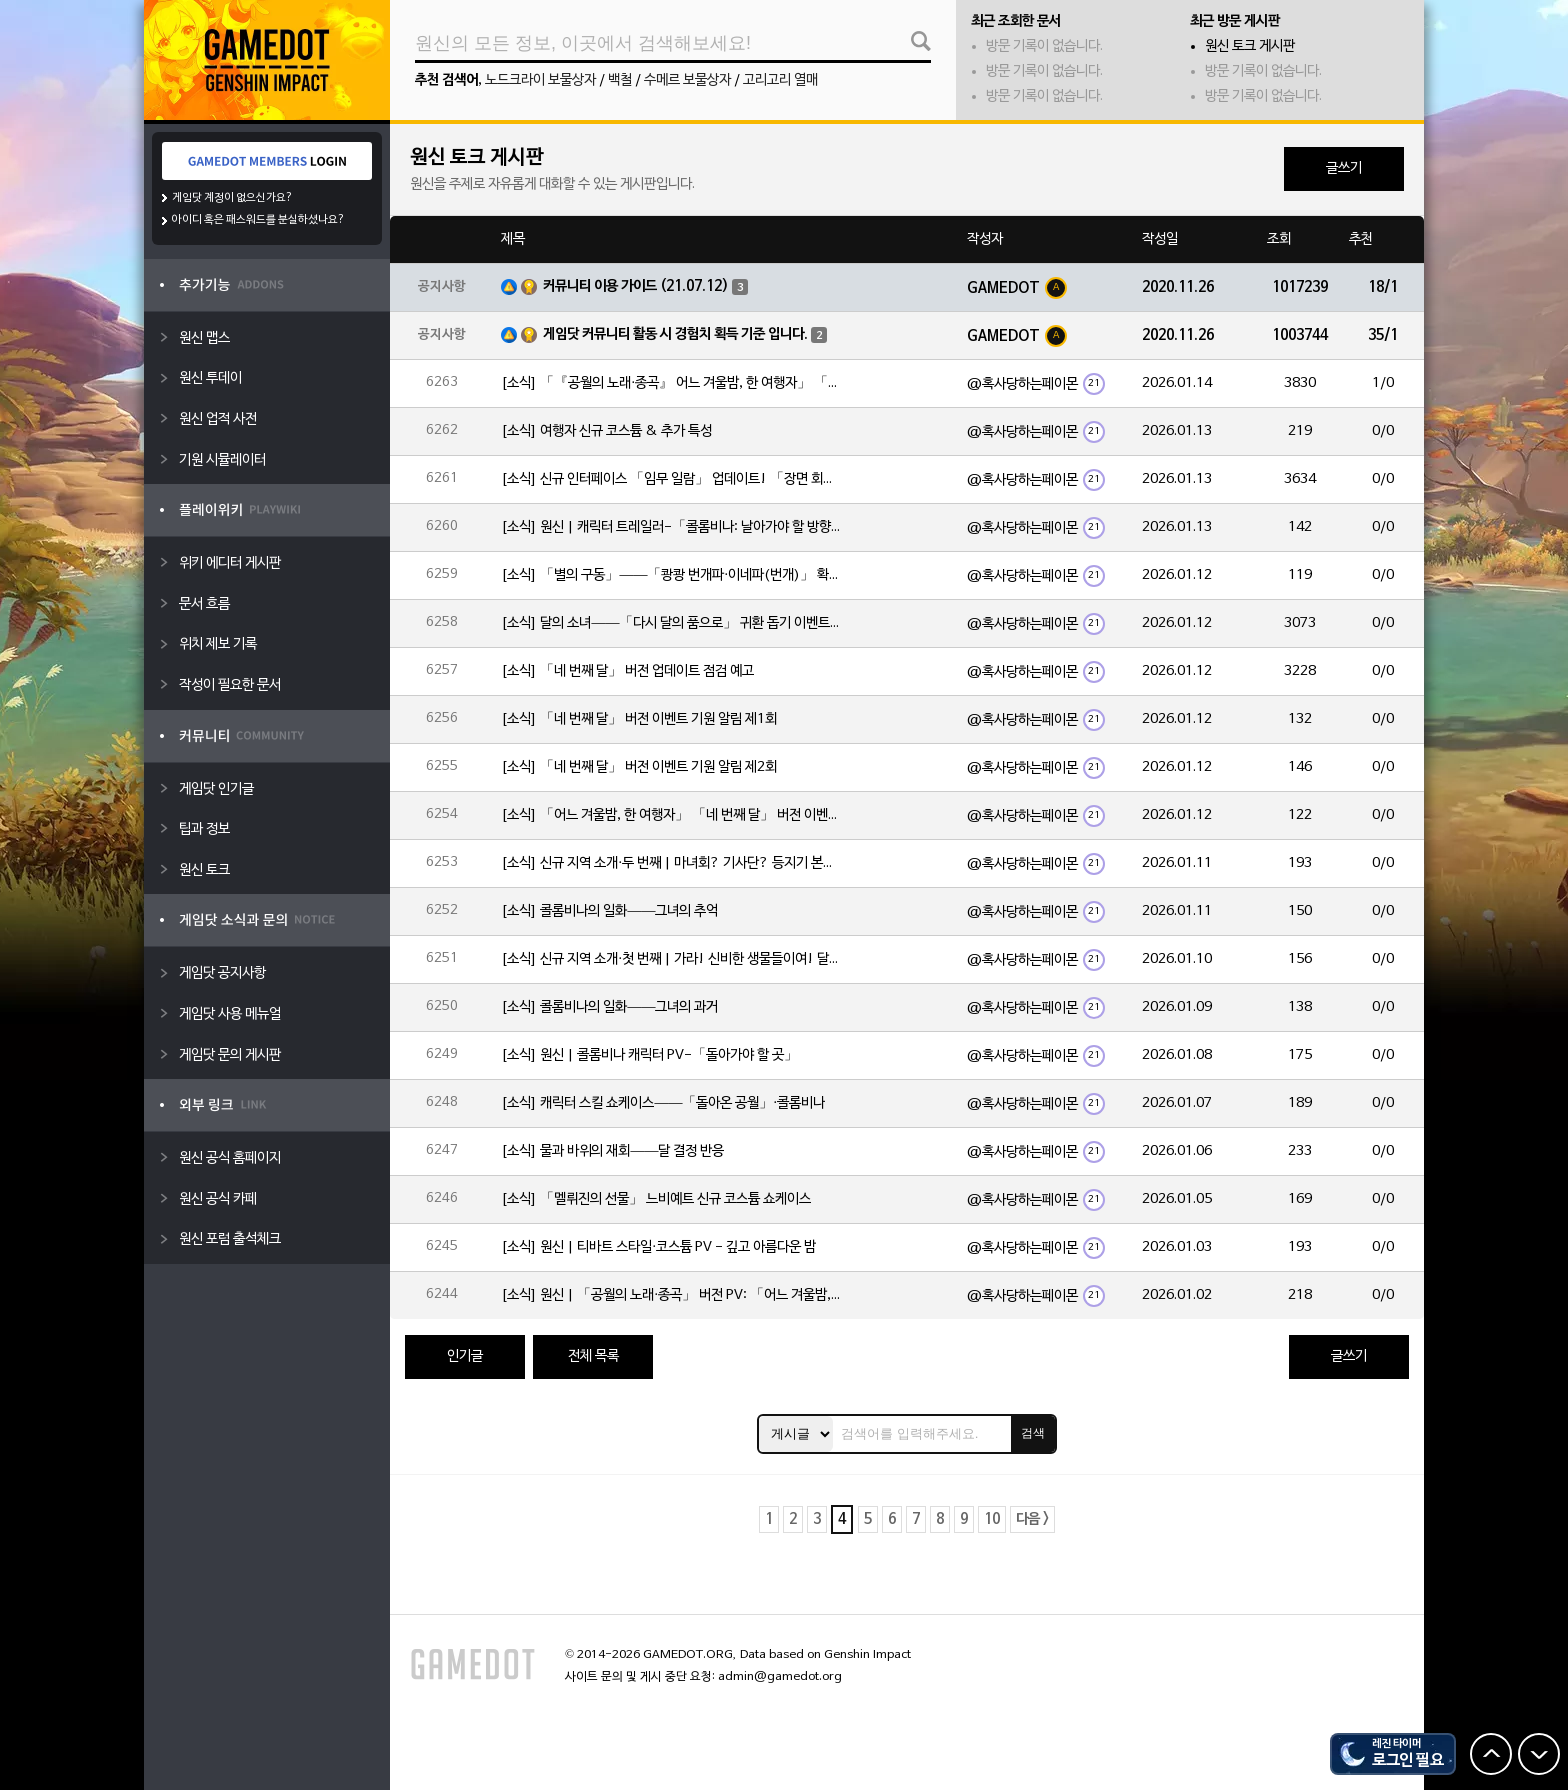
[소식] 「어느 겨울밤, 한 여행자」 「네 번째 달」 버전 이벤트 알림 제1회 (671, 815)
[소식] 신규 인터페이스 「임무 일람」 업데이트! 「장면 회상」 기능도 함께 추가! (671, 479)
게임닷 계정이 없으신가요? (232, 198)
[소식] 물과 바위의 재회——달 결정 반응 (612, 1151)
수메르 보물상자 (687, 80)
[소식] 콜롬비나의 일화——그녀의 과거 (609, 1007)
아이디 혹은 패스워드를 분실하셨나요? (258, 220)
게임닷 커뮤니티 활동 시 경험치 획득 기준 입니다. (675, 334)
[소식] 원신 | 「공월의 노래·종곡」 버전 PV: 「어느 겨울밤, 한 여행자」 (671, 1295)
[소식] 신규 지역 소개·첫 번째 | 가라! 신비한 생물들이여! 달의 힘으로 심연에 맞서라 (671, 959)
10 (992, 1519)
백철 (620, 80)
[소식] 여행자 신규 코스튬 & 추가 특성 (606, 431)
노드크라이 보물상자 (540, 80)
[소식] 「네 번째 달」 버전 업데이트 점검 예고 (627, 671)
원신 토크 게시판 (1250, 46)
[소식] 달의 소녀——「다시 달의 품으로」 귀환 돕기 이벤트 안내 (671, 623)
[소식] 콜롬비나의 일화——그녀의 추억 (609, 911)
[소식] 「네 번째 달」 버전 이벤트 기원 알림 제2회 (639, 767)
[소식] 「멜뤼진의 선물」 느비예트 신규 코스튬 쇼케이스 (656, 1199)
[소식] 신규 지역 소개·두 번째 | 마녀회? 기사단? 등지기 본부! (671, 863)
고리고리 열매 (780, 80)
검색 (1033, 1433)
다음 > (1032, 1519)
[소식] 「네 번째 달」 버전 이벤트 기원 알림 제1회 (639, 719)
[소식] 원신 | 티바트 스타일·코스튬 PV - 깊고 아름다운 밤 (658, 1247)
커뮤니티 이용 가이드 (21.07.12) (636, 286)
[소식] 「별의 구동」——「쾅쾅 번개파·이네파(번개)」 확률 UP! (671, 575)
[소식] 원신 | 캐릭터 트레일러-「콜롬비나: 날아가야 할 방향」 (671, 527)
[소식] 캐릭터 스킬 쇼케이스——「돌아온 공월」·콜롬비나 (663, 1103)
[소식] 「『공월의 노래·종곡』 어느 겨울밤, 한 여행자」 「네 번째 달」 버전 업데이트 (671, 383)
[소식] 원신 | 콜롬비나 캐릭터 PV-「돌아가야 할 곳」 (649, 1055)
